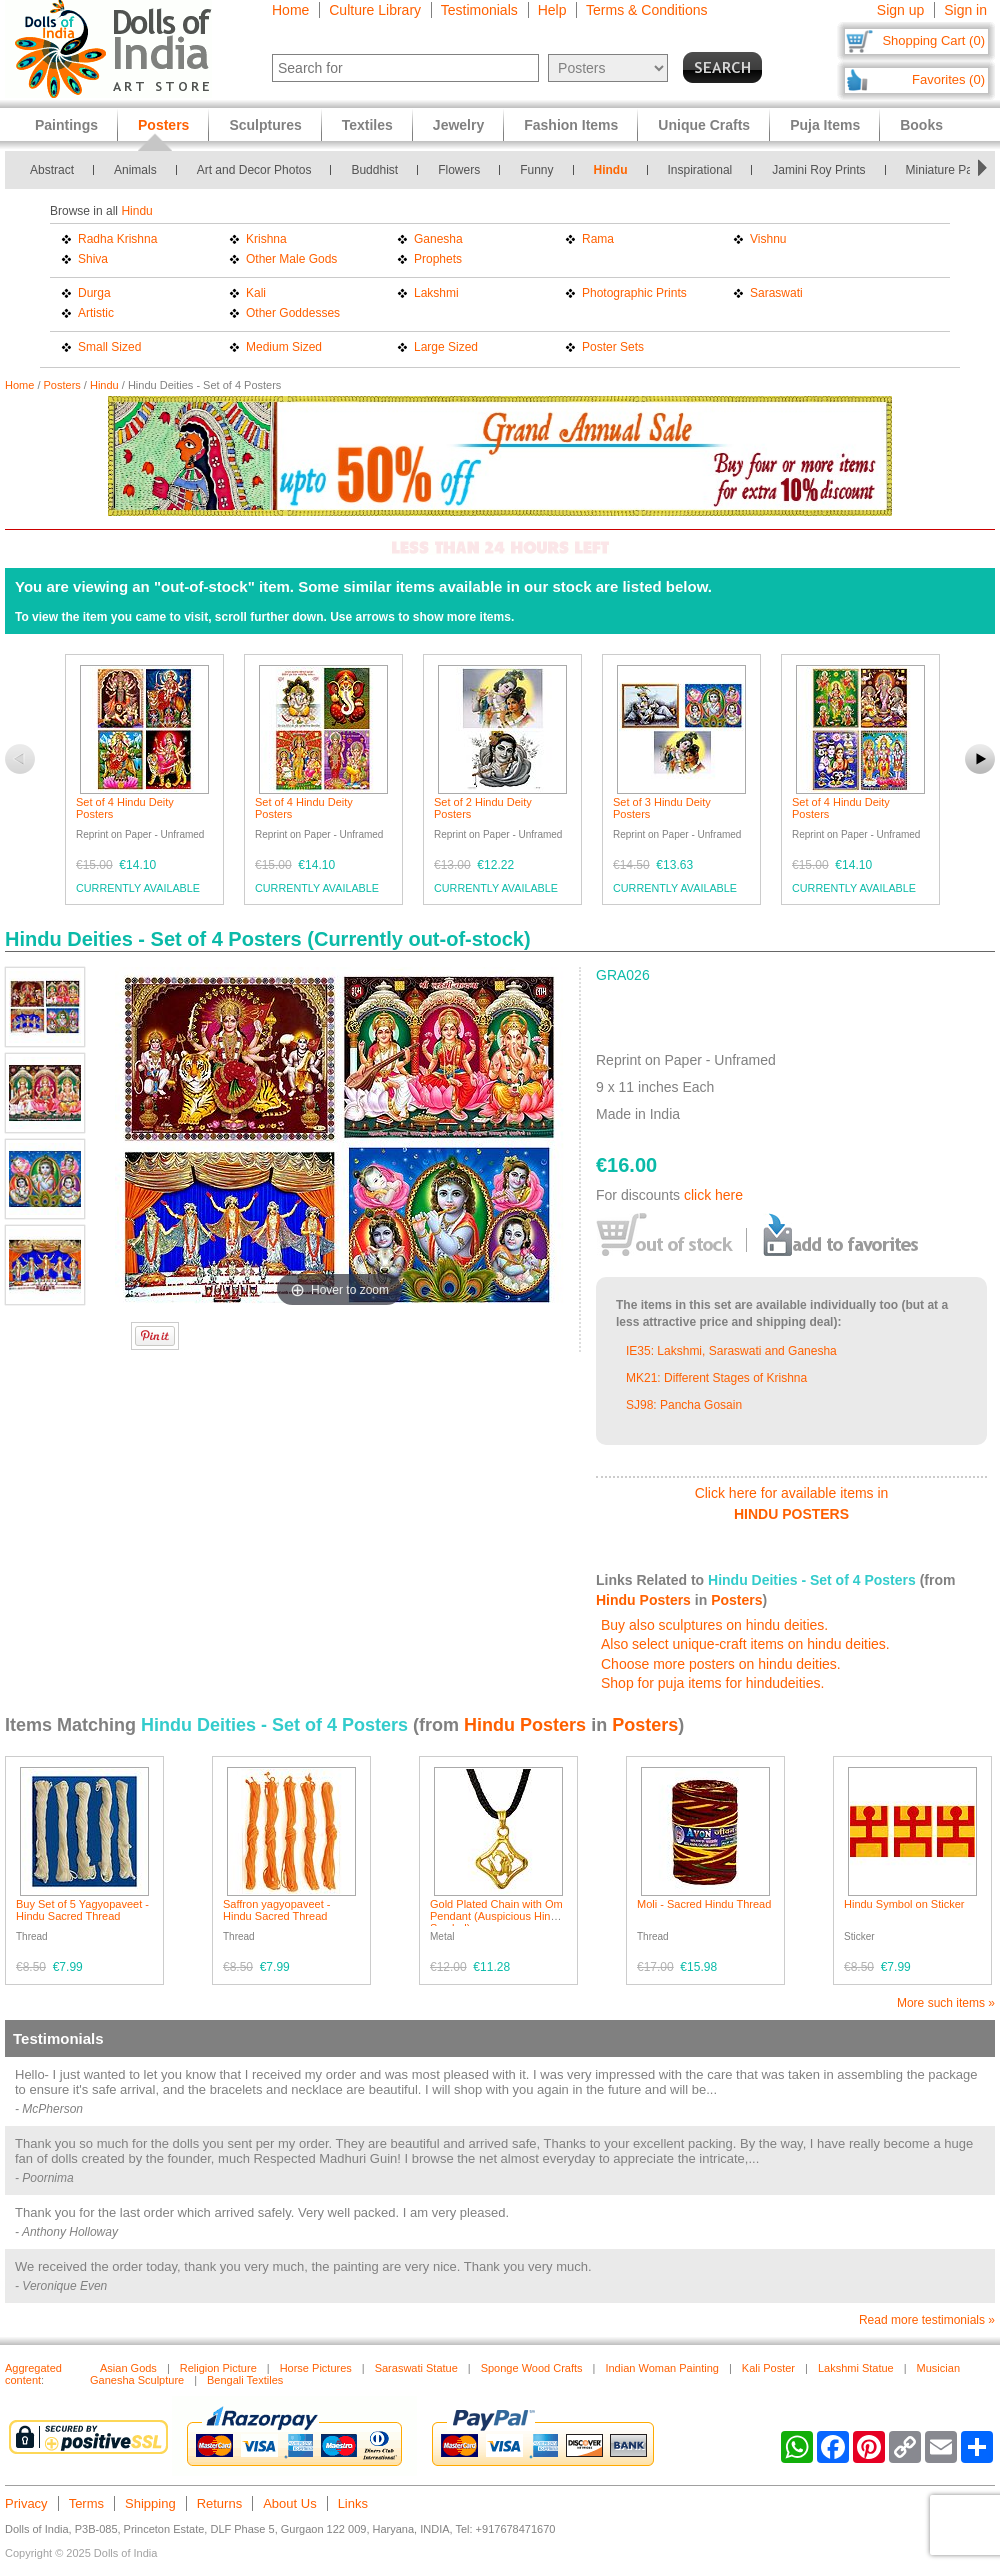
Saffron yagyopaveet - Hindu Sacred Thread (276, 1910)
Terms (86, 2503)
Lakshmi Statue (856, 2368)
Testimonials (479, 10)
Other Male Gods (291, 259)
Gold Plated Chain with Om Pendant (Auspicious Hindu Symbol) (496, 1916)
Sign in (965, 10)
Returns (220, 2503)
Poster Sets (613, 347)
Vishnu (768, 239)
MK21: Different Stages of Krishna (716, 1378)
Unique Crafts (704, 125)
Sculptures (265, 125)
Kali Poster (768, 2368)
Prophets (438, 259)
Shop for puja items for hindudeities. (712, 1683)
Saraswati (776, 293)
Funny (536, 170)
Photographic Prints (634, 293)
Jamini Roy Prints (818, 170)
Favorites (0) (948, 79)
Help (552, 10)
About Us (289, 2503)
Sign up (900, 10)
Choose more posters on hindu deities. (721, 1664)
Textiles (367, 125)
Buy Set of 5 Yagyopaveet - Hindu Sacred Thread (82, 1910)
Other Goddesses (293, 313)
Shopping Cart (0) (933, 40)
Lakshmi (436, 293)
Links (353, 2503)
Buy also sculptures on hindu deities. (714, 1625)
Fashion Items (571, 125)
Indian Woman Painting (662, 2368)
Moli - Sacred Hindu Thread (704, 1904)
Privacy (26, 2503)
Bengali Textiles (245, 2380)
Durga (94, 293)
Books (921, 125)
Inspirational (700, 170)
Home (290, 10)
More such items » (946, 2003)
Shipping (150, 2503)
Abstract (52, 170)
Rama (598, 239)
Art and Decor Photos (254, 170)
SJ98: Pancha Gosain (684, 1405)
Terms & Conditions (646, 10)
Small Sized (109, 347)
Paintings (66, 125)
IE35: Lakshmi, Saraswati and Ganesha (731, 1351)
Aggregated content (33, 2374)
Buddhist (374, 170)
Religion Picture (218, 2368)
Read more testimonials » (927, 2320)
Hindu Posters (643, 1600)
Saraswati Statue (416, 2368)
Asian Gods (128, 2368)
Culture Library (375, 10)
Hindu (611, 170)
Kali (256, 293)
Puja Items (825, 125)
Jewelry (458, 125)
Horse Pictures (316, 2368)
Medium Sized (284, 347)
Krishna (266, 239)
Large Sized (446, 347)
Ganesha (438, 239)
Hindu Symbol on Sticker (904, 1904)
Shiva (93, 259)
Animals (135, 170)
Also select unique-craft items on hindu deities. (745, 1644)
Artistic (96, 313)
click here (713, 1195)
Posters (62, 385)
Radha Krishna (117, 239)
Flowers (459, 170)
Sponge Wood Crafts (532, 2368)
